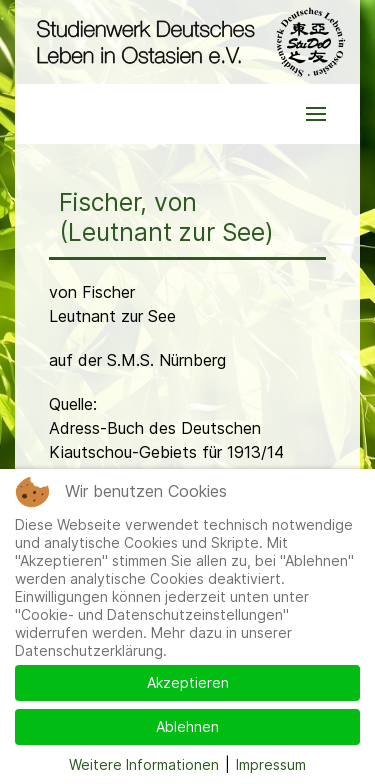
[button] (316, 114)
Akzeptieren (188, 682)
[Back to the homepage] (187, 42)
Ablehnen (187, 726)
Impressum (271, 764)
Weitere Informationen (144, 764)
